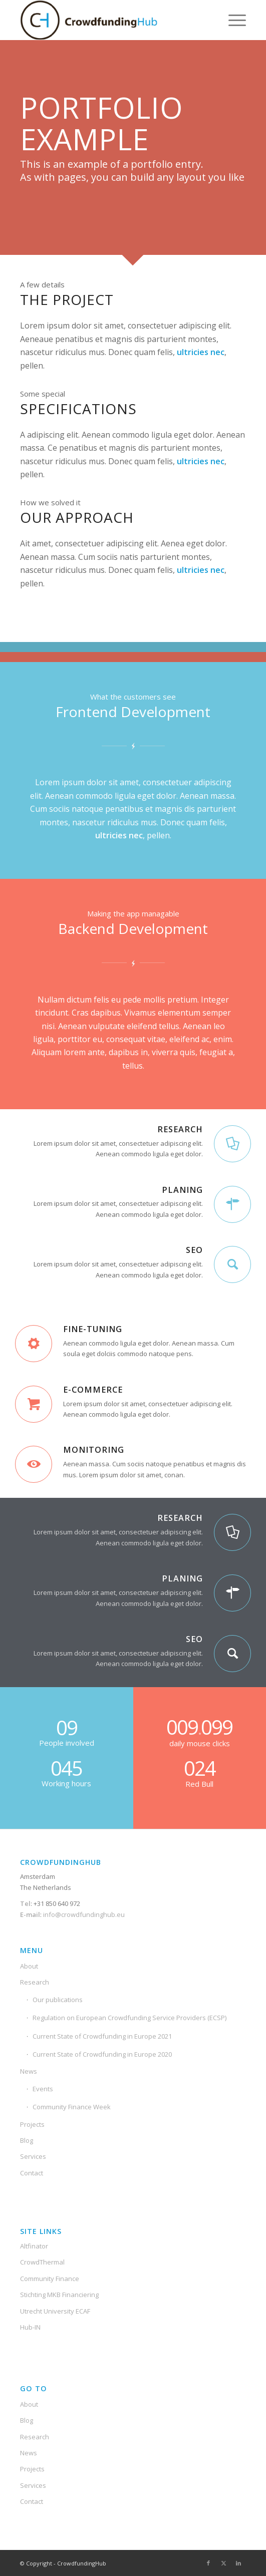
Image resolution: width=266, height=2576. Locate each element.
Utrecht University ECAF (55, 2311)
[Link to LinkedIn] (238, 2562)
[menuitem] (232, 20)
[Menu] (232, 20)
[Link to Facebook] (208, 2562)
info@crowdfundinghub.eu (83, 1914)
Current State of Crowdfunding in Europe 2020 (102, 2054)
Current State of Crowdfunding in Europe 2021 (102, 2036)
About (29, 1966)
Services (33, 2156)
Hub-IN (30, 2327)
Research (34, 1982)
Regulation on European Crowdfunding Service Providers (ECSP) (129, 2017)
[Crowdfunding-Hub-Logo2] (110, 20)
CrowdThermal (42, 2262)
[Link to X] (223, 2562)
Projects (32, 2124)
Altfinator (34, 2245)
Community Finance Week (72, 2106)
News (28, 2071)
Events (43, 2088)
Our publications (58, 1999)
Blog (26, 2140)
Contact (31, 2172)
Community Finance (49, 2278)
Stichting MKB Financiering (59, 2294)
